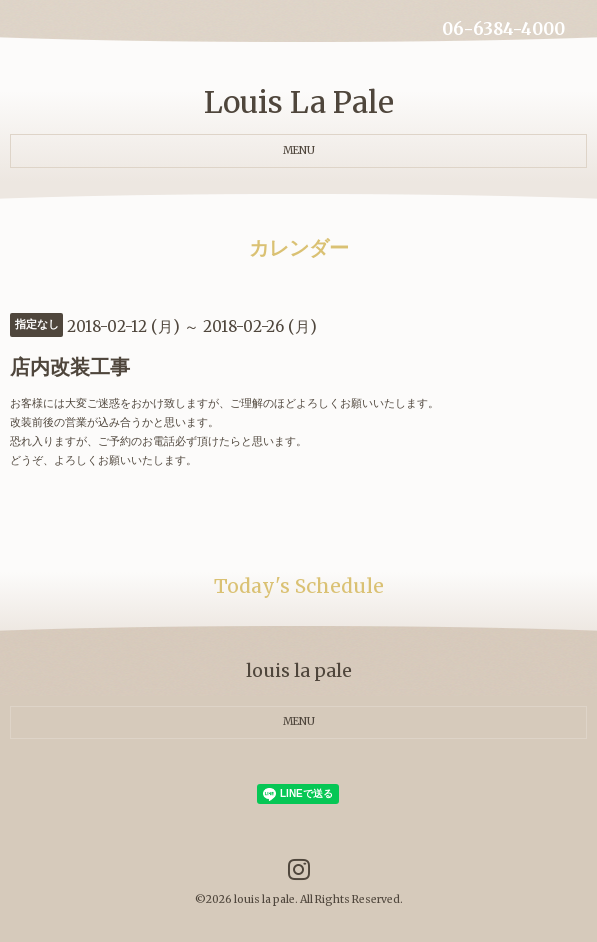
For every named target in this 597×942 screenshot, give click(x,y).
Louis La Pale (299, 102)
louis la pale (264, 899)
